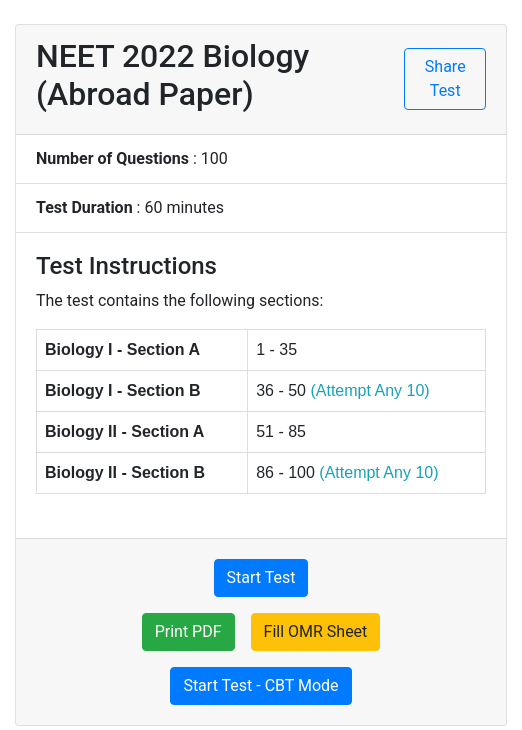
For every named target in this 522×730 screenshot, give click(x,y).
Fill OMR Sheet (316, 631)
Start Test (261, 577)
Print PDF (188, 631)
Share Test (445, 78)
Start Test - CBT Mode (260, 685)
